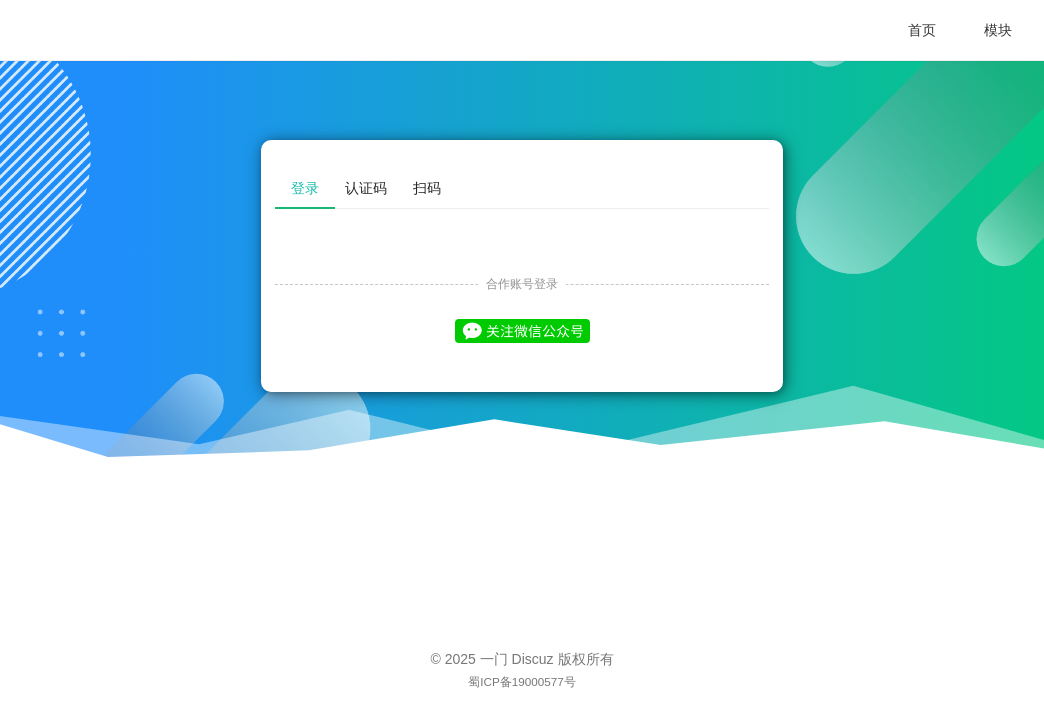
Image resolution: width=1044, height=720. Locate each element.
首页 (922, 30)
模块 (998, 30)
